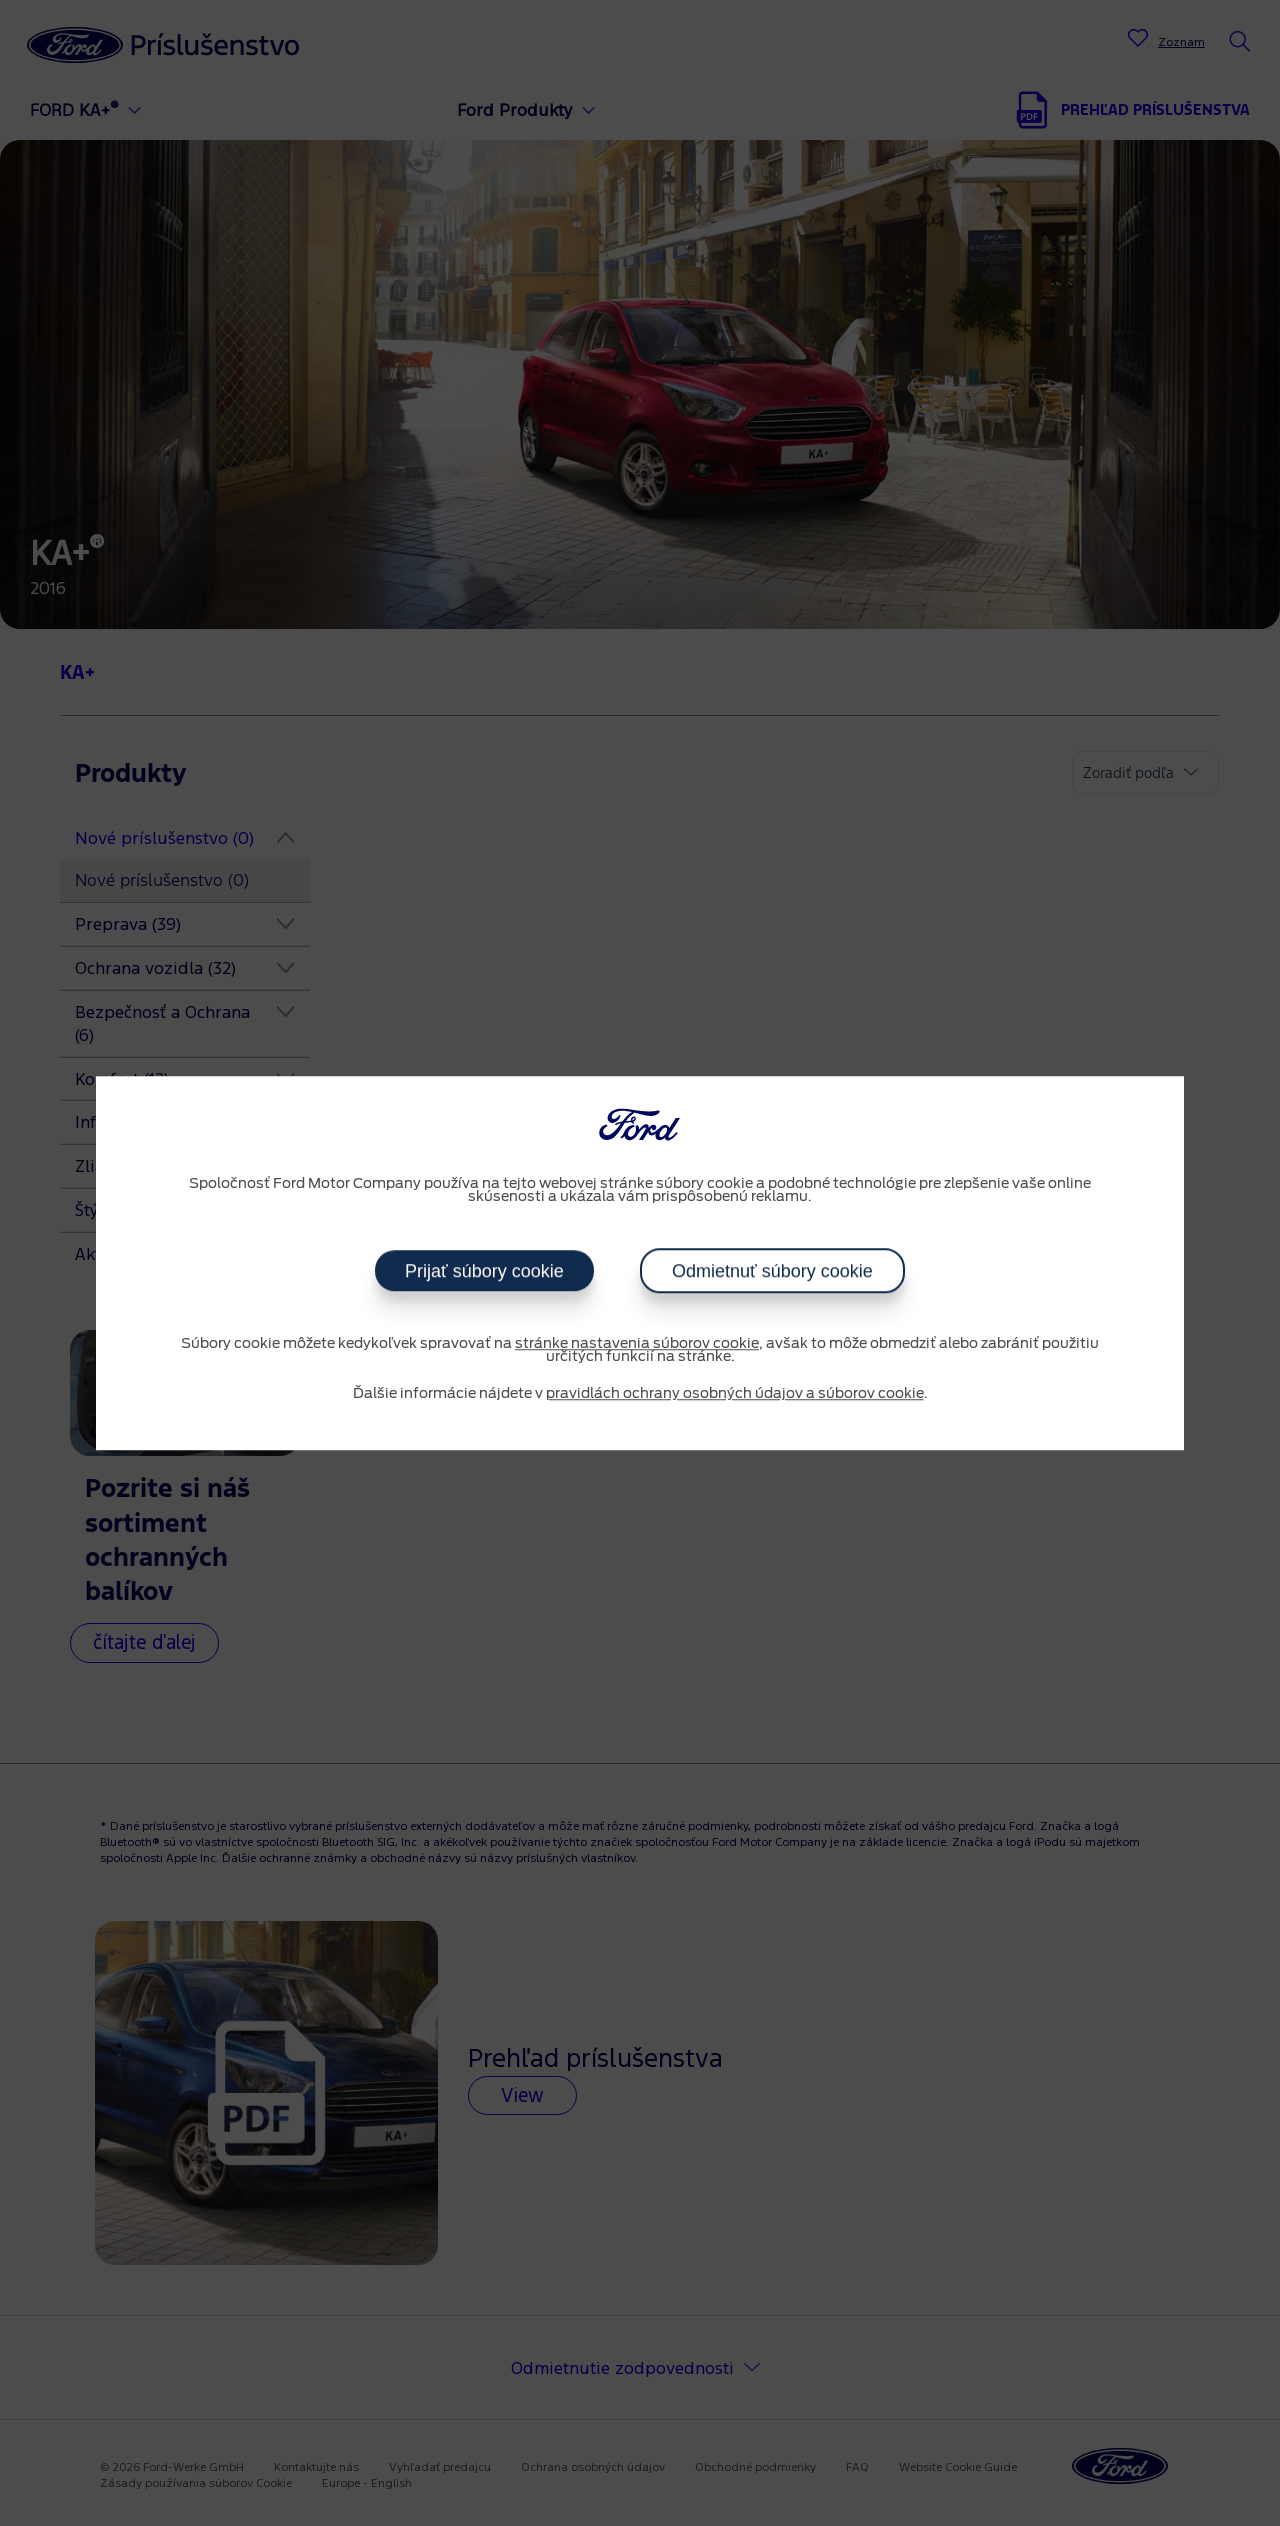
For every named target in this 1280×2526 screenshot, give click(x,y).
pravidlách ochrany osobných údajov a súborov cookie (735, 1394)
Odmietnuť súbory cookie (772, 1271)
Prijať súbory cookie (484, 1271)
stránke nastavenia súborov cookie (637, 1344)
